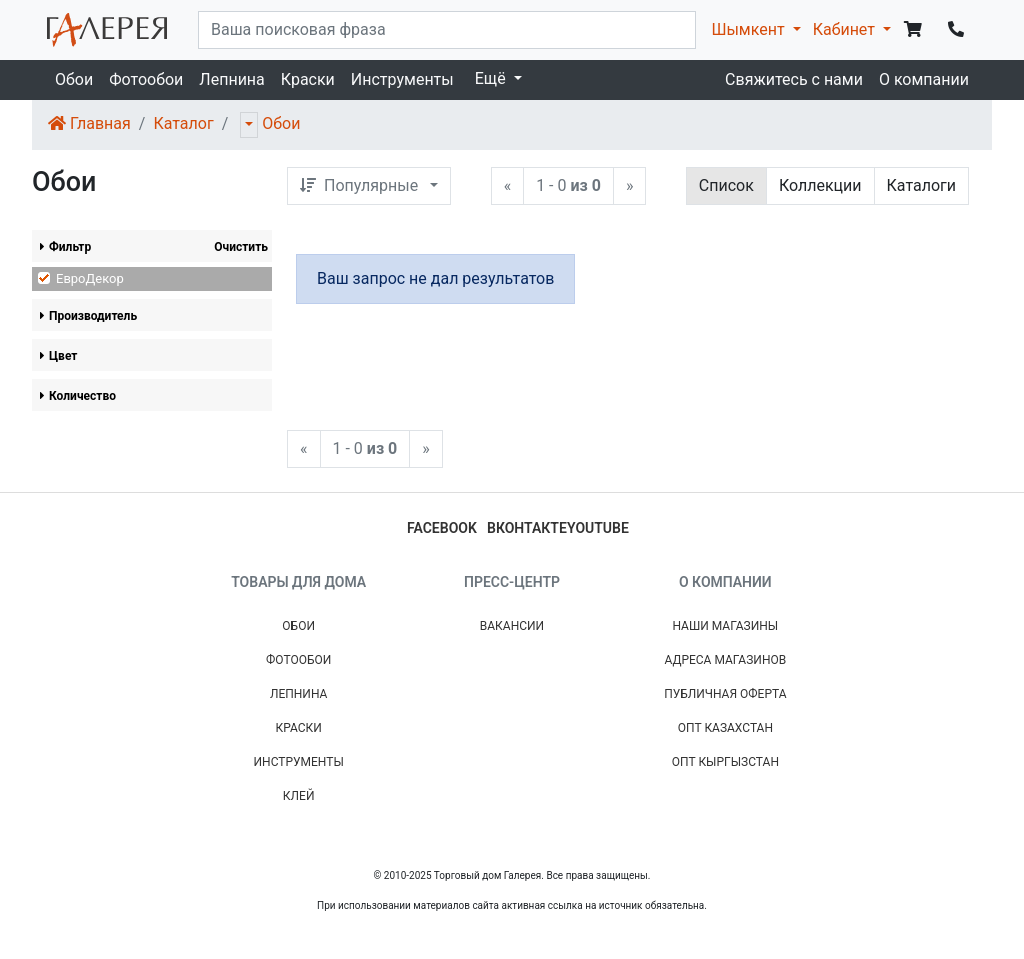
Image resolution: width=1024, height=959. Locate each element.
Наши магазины (725, 626)
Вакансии (512, 626)
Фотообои (146, 79)
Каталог (183, 123)
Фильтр (65, 247)
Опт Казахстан (725, 728)
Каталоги (921, 185)
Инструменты (402, 79)
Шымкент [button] (749, 29)
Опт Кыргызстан (725, 762)
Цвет (58, 356)
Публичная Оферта (725, 694)
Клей (299, 796)
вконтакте (527, 528)
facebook (442, 528)
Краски (308, 79)
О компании (924, 79)
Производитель (88, 316)
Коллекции (820, 185)
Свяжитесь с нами (794, 79)
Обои (74, 79)
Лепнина (231, 79)
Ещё (492, 78)
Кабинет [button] (846, 29)
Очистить (241, 247)
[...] (447, 30)
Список (726, 185)
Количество (78, 396)
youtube (598, 528)
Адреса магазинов (725, 660)
